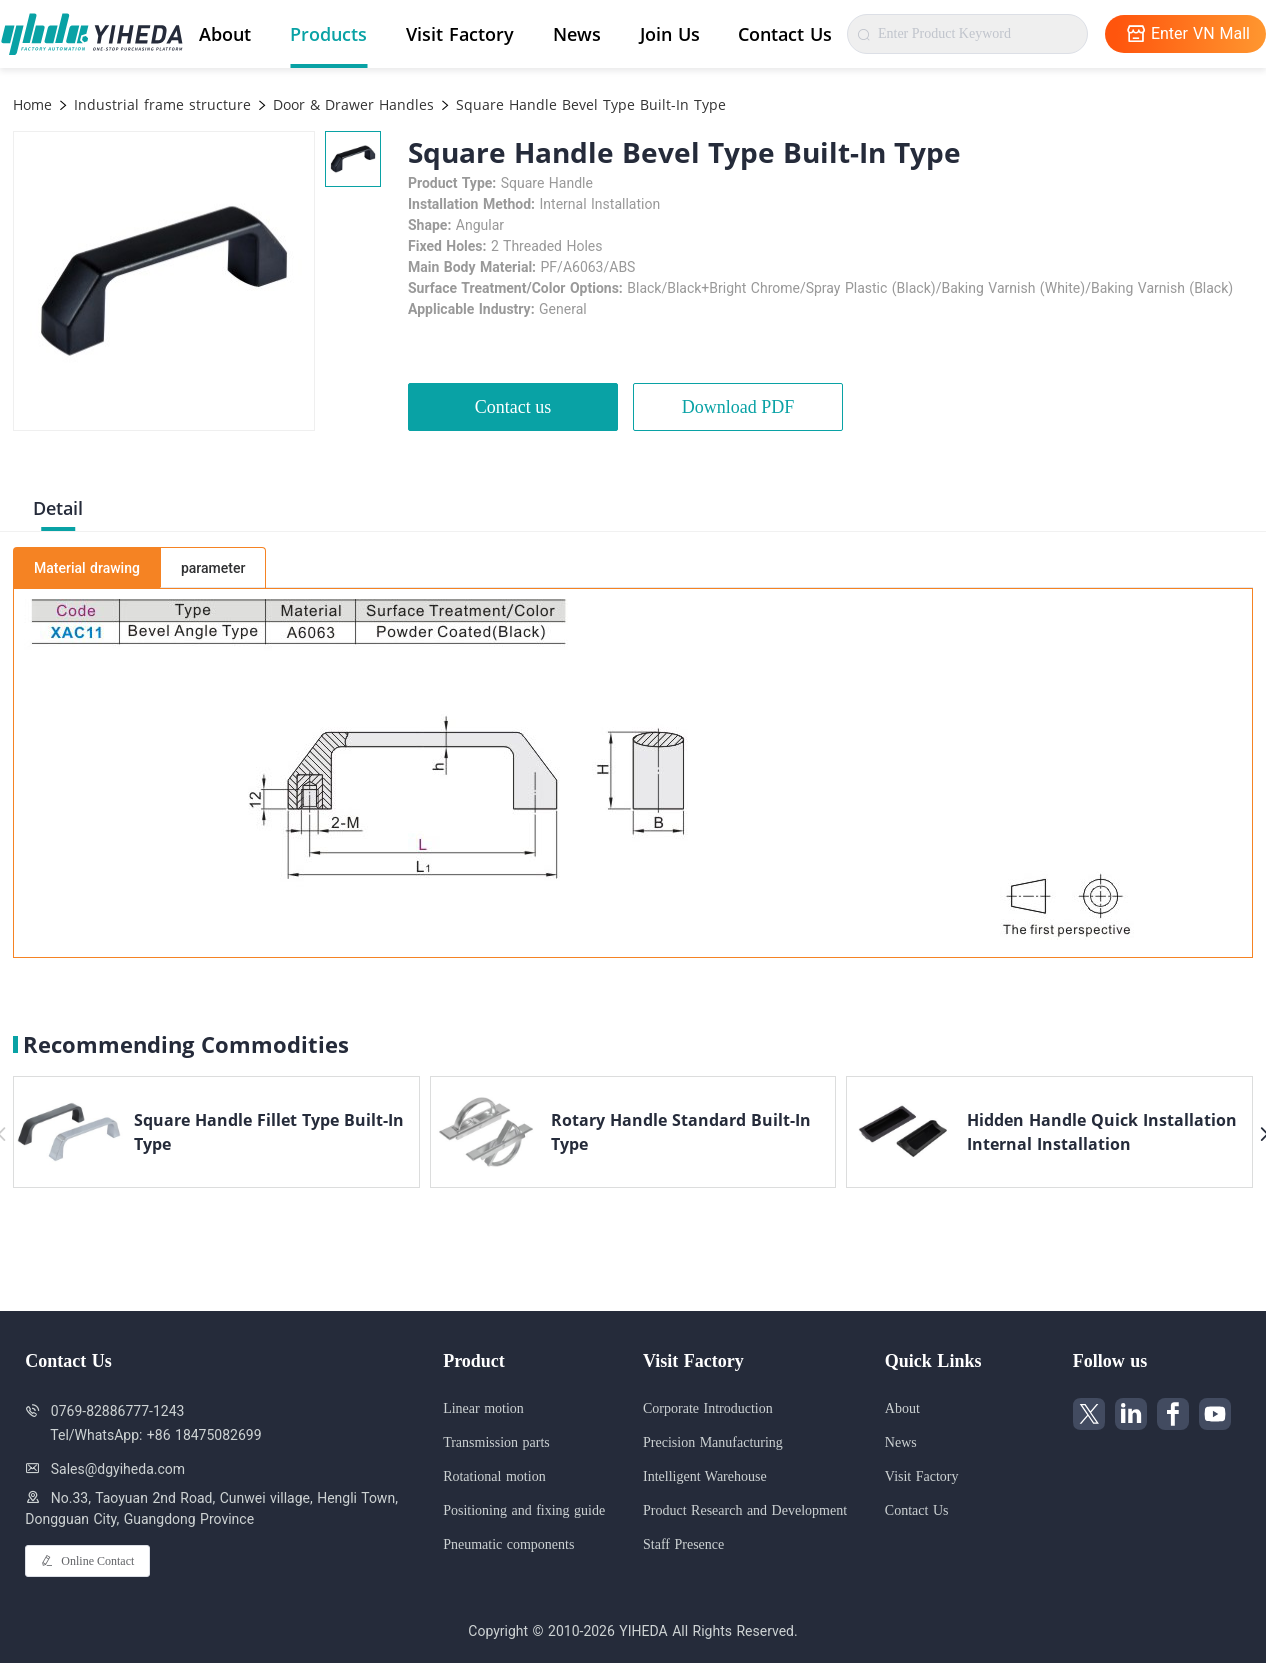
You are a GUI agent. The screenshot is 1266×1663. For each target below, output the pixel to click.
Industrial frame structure (160, 104)
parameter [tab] (213, 568)
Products (328, 34)
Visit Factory (460, 34)
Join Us (670, 34)
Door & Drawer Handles (351, 104)
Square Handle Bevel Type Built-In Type (588, 104)
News (577, 34)
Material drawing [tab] (87, 568)
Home (32, 104)
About (225, 34)
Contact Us (785, 34)
